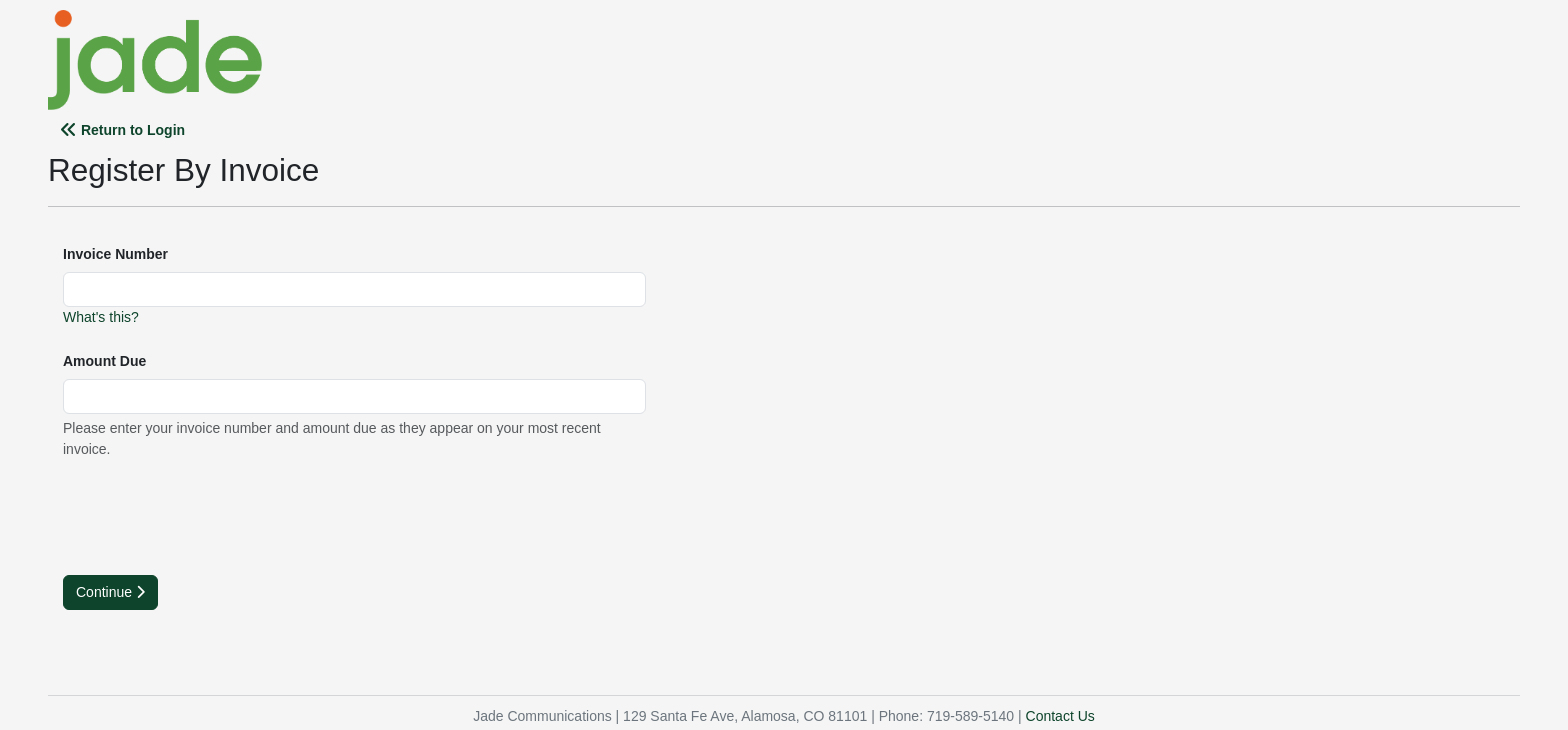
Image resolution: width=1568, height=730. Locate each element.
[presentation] (215, 515)
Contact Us (1060, 716)
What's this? (101, 317)
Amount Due (104, 361)
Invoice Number (115, 254)
